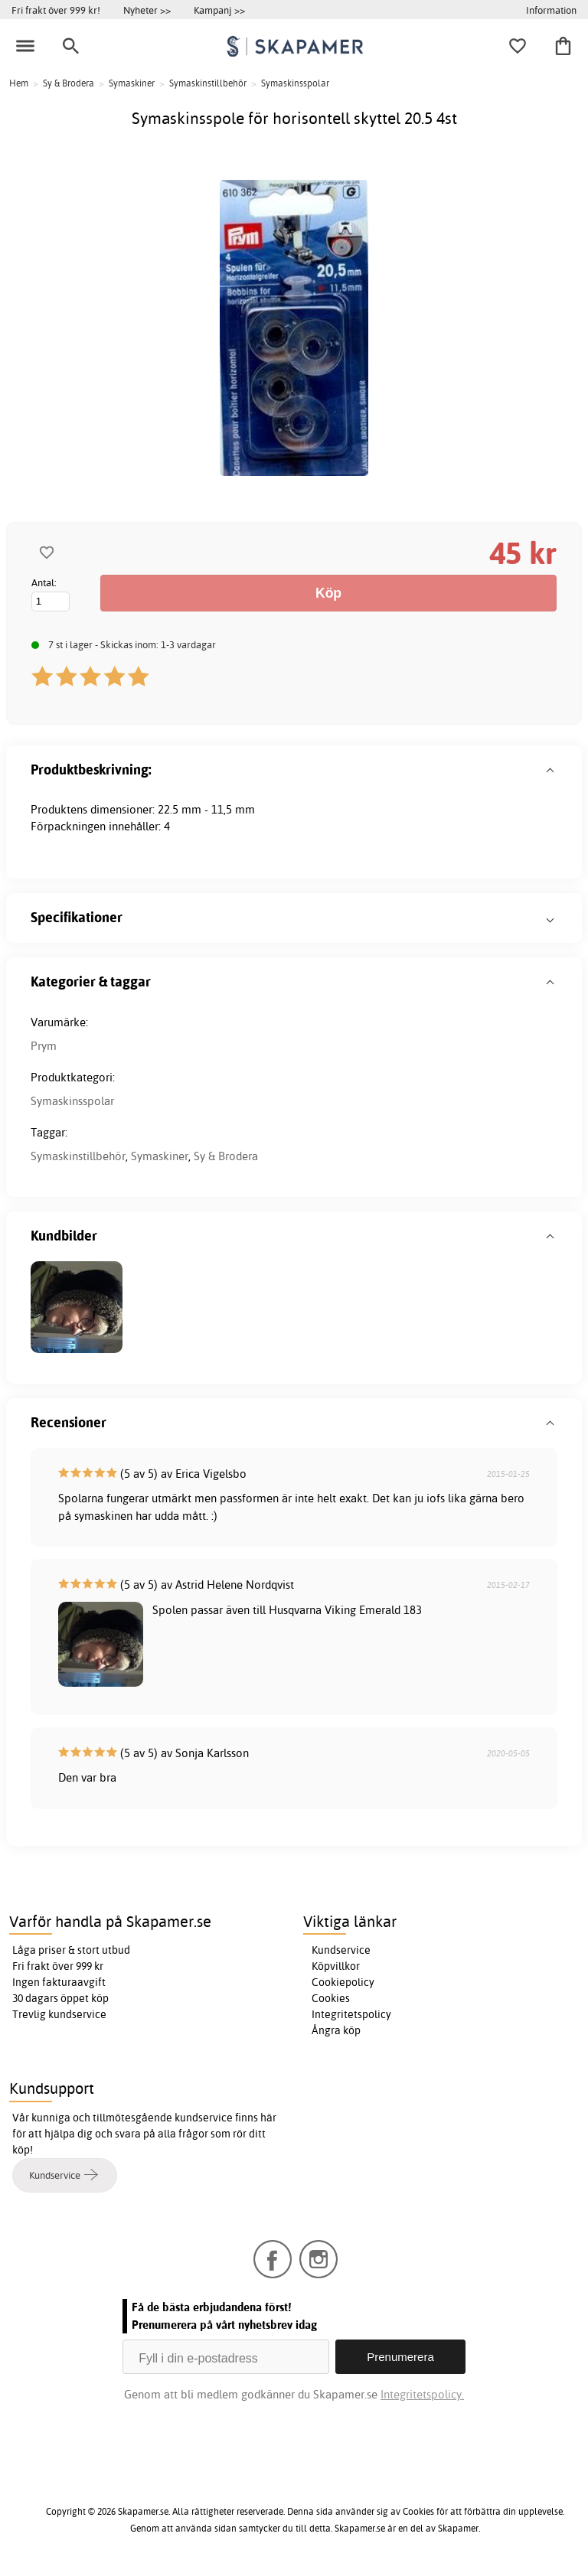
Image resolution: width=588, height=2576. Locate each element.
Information (551, 10)
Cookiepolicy (343, 1982)
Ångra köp (336, 2030)
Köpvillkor (336, 1966)
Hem (18, 83)
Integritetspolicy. (422, 2394)
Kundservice (341, 1950)
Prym (44, 1046)
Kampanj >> (219, 10)
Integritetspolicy (351, 2014)
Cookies (331, 1998)
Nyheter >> (147, 10)
